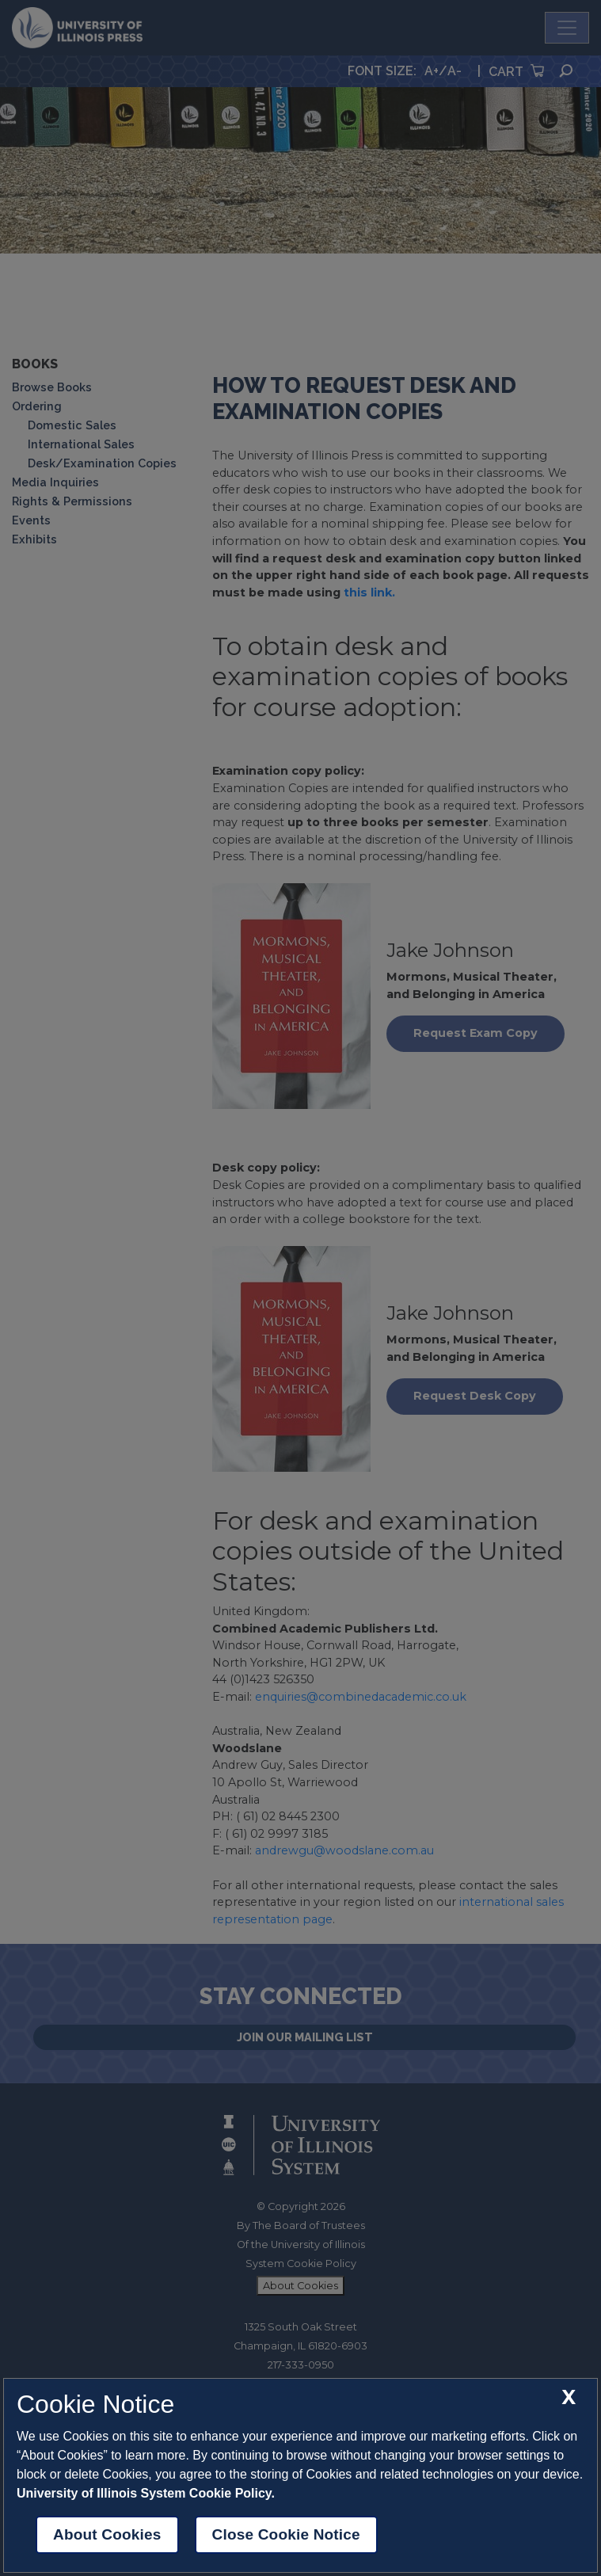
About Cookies (107, 2534)
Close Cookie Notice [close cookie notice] (286, 2534)
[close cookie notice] (568, 2397)
